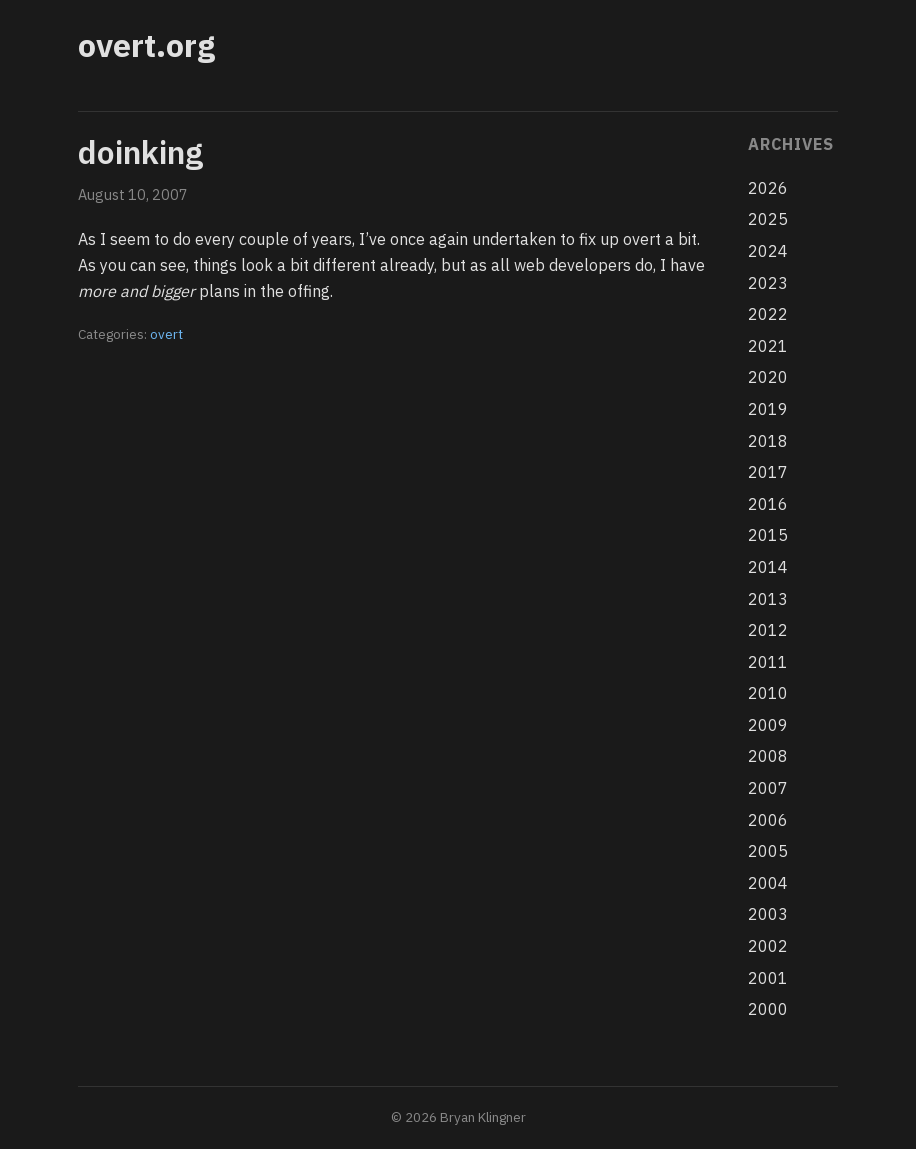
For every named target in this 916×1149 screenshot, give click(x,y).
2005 (768, 851)
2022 (768, 314)
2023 (768, 283)
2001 (768, 978)
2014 (768, 567)
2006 (768, 820)
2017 (768, 472)
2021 (768, 346)
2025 (768, 219)
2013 (768, 599)
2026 (768, 188)
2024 (768, 251)
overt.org (146, 45)
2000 (768, 1009)
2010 (768, 693)
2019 (768, 409)
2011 (768, 662)
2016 (768, 504)
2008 (768, 756)
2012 (768, 630)
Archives (790, 144)
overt (166, 334)
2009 (768, 725)
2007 (768, 788)
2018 (768, 441)
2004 (768, 883)
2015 (768, 535)
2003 (768, 914)
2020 (768, 377)
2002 (768, 946)
